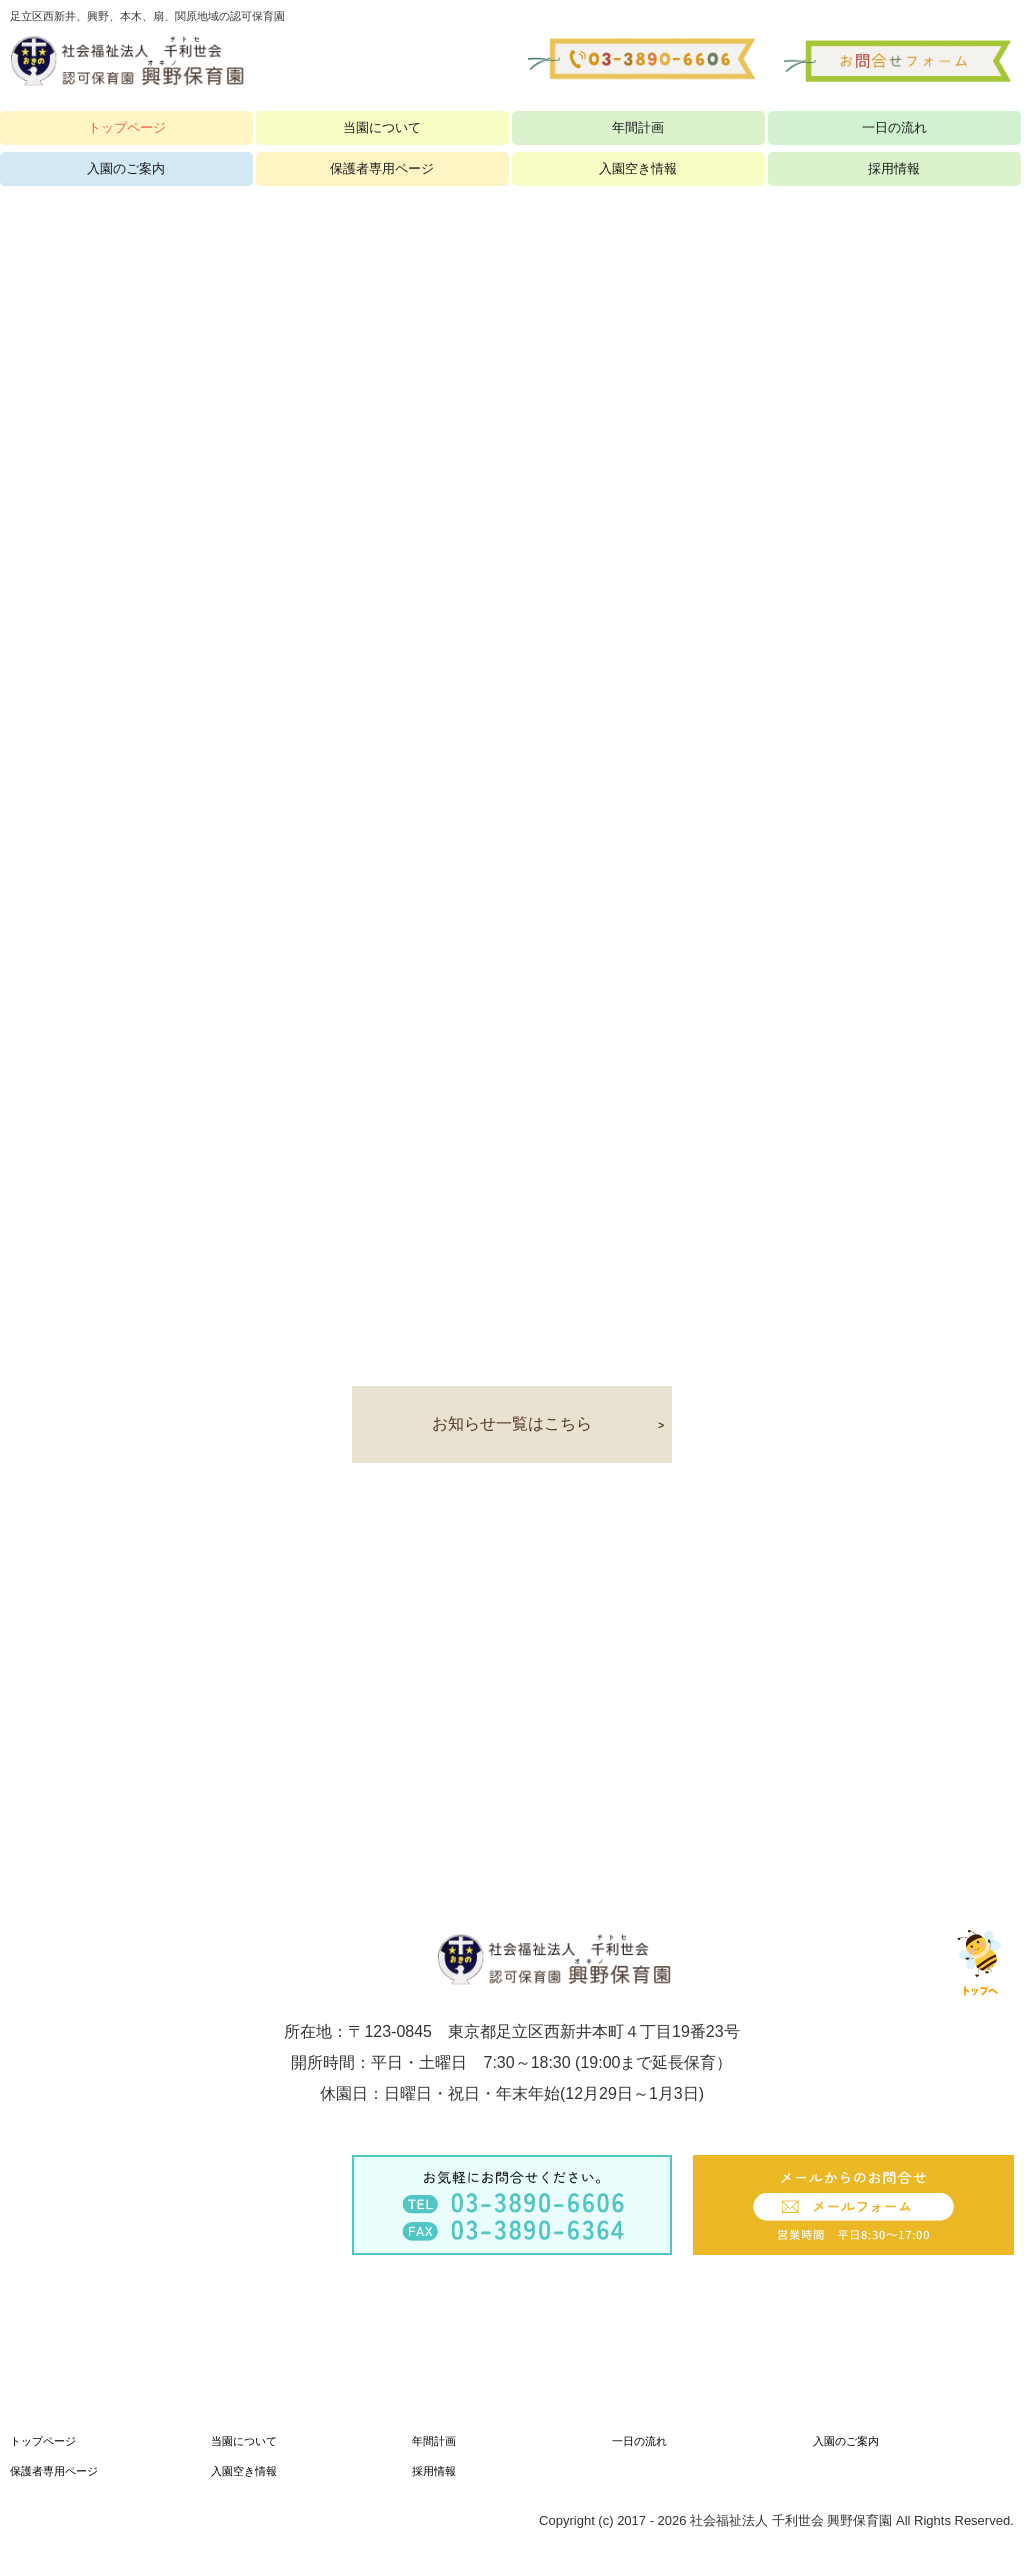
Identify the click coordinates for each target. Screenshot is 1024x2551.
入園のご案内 (846, 2441)
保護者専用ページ (54, 2471)
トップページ (127, 127)
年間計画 (638, 127)
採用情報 (434, 2471)
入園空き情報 (244, 2471)
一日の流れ (894, 127)
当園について (382, 127)
